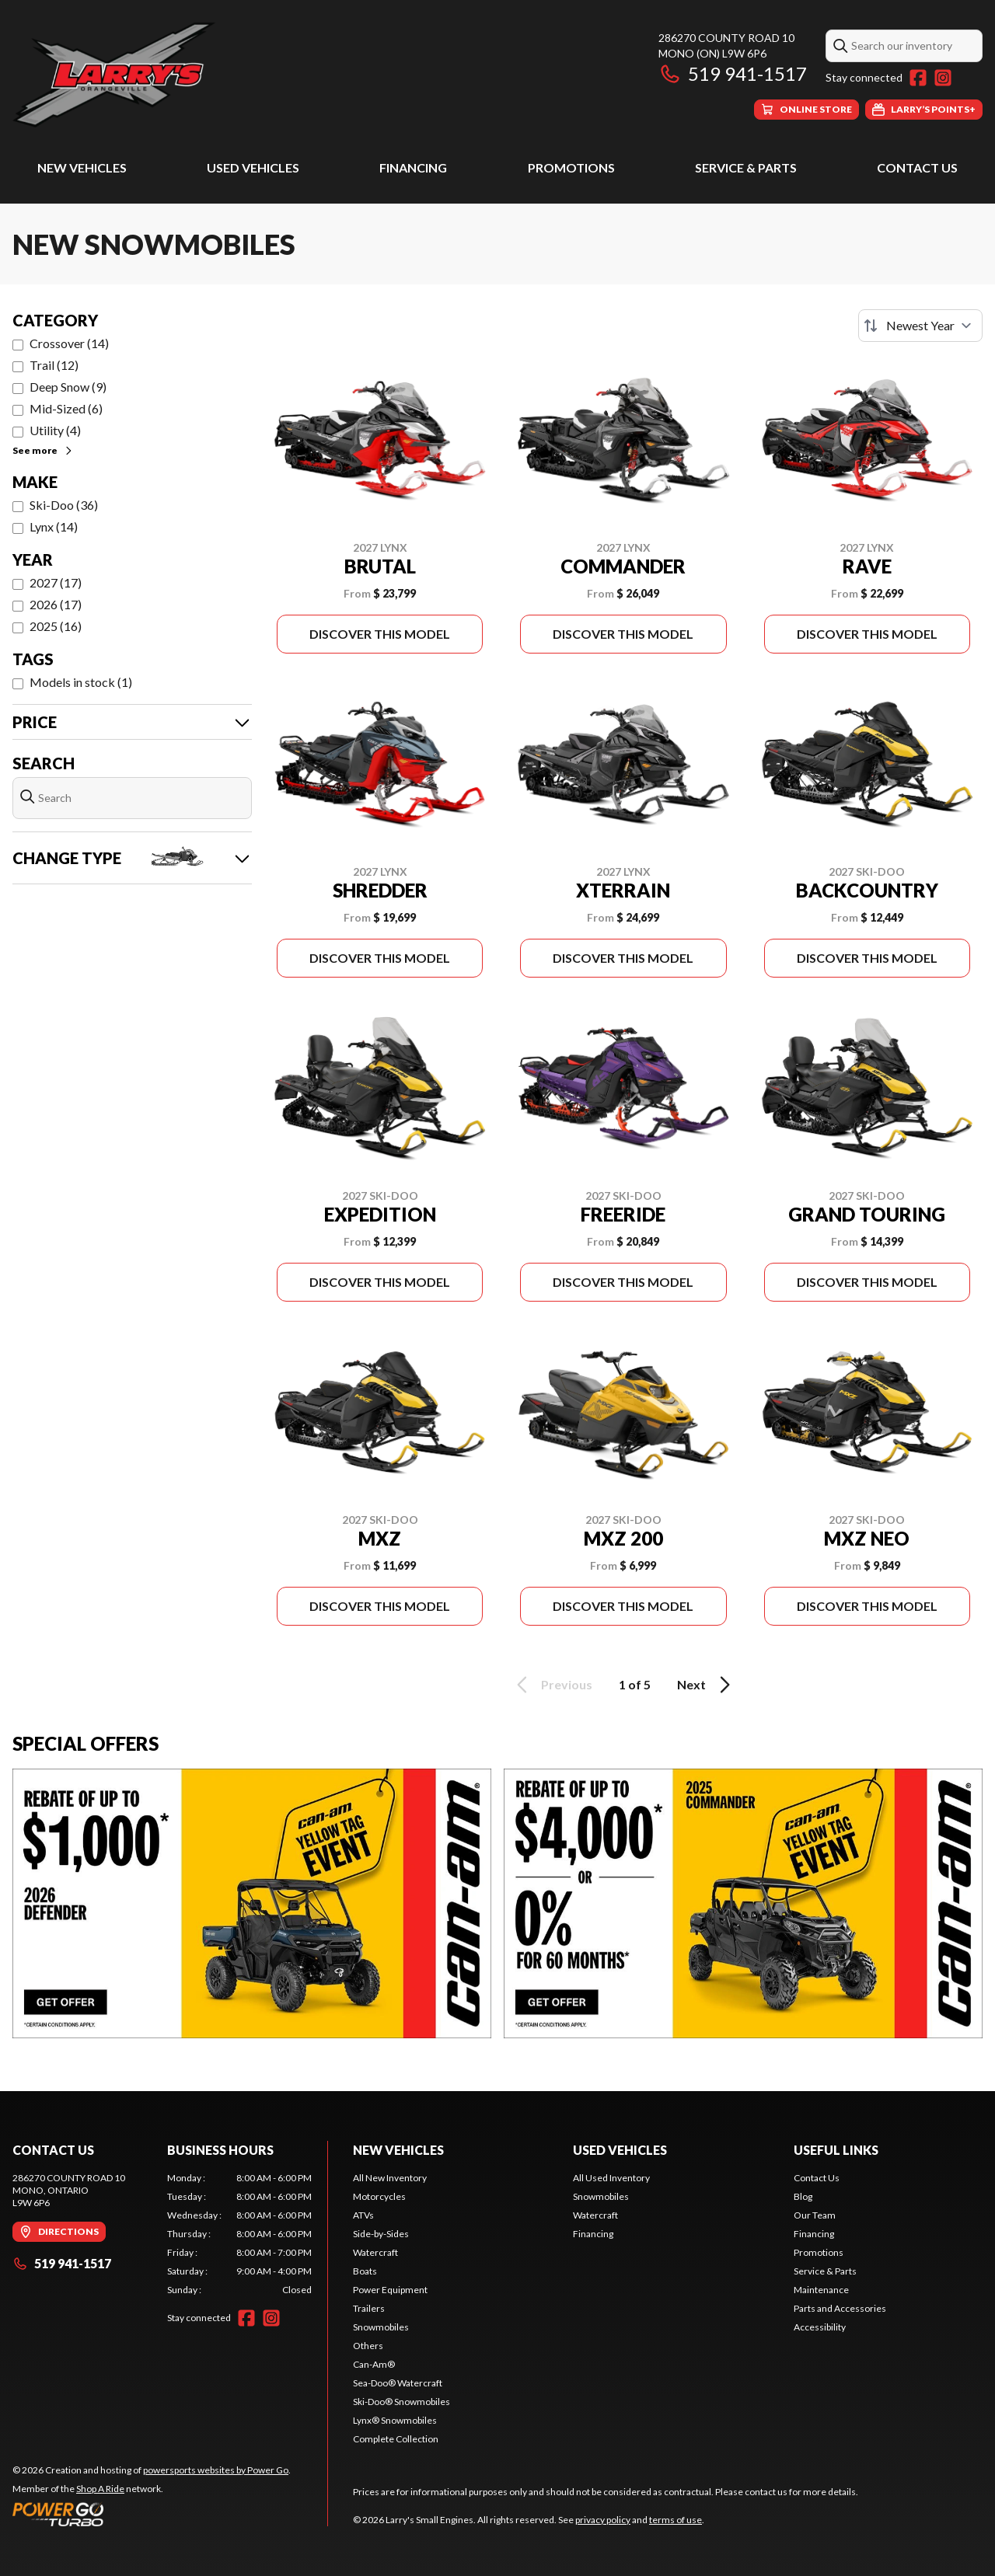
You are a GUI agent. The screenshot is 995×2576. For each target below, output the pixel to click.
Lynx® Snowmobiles (395, 2420)
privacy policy (602, 2519)
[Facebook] (918, 77)
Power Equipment (390, 2289)
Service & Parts (746, 167)
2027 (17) (56, 582)
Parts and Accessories (840, 2308)
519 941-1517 (732, 73)
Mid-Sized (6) (66, 408)
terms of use (675, 2519)
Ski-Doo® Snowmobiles (401, 2401)
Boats (365, 2271)
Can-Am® (374, 2364)
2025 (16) (56, 626)
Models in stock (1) (81, 682)
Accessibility (820, 2327)
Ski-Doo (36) (64, 504)
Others (368, 2345)
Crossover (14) (69, 343)
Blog (803, 2196)
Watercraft (375, 2252)
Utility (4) (55, 430)
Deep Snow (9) (68, 386)
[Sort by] (920, 325)
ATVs (363, 2215)
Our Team (815, 2215)
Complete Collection (395, 2439)
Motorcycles (379, 2196)
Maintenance (821, 2289)
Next (706, 1684)
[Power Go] (151, 2513)
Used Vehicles (253, 167)
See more (43, 450)
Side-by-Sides (381, 2234)
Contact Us (917, 167)
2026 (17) (56, 604)
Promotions (571, 167)
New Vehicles (82, 167)
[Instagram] (943, 77)
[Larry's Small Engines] (206, 75)
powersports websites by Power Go (215, 2470)
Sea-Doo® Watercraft (397, 2383)
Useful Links (836, 2149)
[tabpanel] (239, 2234)
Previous (551, 1684)
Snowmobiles (381, 2327)
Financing (413, 167)
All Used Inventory (611, 2178)
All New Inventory (390, 2178)
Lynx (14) (54, 526)
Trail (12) (54, 364)
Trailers (369, 2308)
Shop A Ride (100, 2488)
